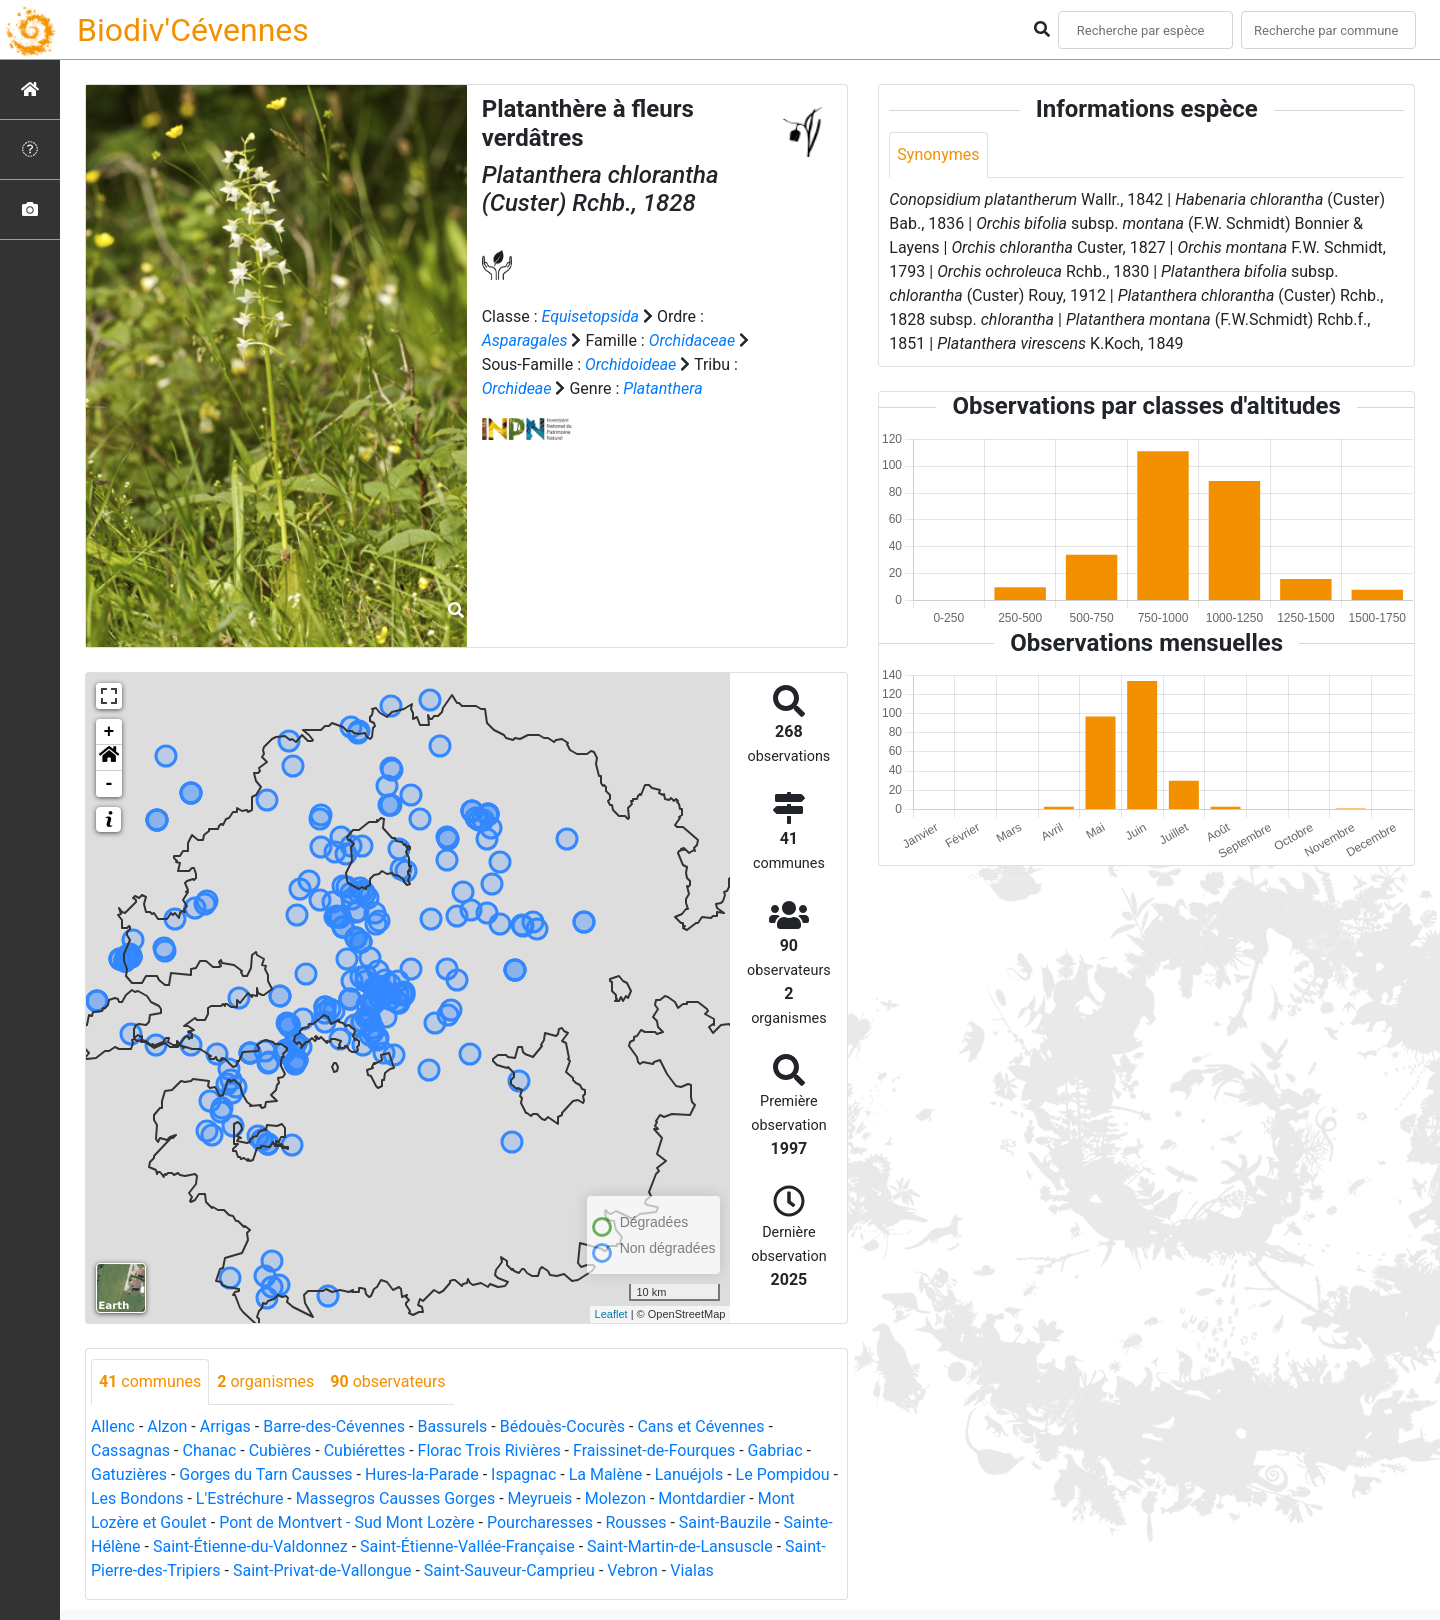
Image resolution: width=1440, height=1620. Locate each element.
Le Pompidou (783, 1474)
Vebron (632, 1570)
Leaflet (611, 1314)
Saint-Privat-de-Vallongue (322, 1570)
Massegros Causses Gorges (395, 1498)
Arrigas (225, 1426)
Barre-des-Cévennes (334, 1426)
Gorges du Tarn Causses (265, 1474)
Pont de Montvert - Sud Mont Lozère (346, 1522)
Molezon (615, 1498)
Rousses (635, 1522)
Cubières (280, 1450)
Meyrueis (540, 1498)
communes (150, 1381)
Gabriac (775, 1450)
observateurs (387, 1381)
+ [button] (109, 732)
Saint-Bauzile (725, 1522)
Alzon (167, 1426)
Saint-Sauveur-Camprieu (509, 1570)
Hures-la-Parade (422, 1474)
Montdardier (701, 1498)
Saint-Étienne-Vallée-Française (467, 1546)
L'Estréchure (240, 1498)
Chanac (209, 1450)
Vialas (692, 1570)
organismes (265, 1381)
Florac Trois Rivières (489, 1450)
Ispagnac (523, 1474)
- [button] (109, 784)
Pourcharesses (540, 1522)
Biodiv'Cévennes (193, 30)
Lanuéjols (689, 1474)
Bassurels (452, 1426)
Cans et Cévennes (700, 1426)
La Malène (606, 1474)
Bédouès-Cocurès (562, 1426)
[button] (109, 758)
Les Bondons (137, 1498)
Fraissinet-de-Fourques (654, 1450)
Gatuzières (129, 1474)
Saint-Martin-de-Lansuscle (680, 1546)
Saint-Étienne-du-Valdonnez (250, 1546)
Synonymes (938, 154)
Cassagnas (130, 1450)
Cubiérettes (365, 1450)
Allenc (113, 1426)
